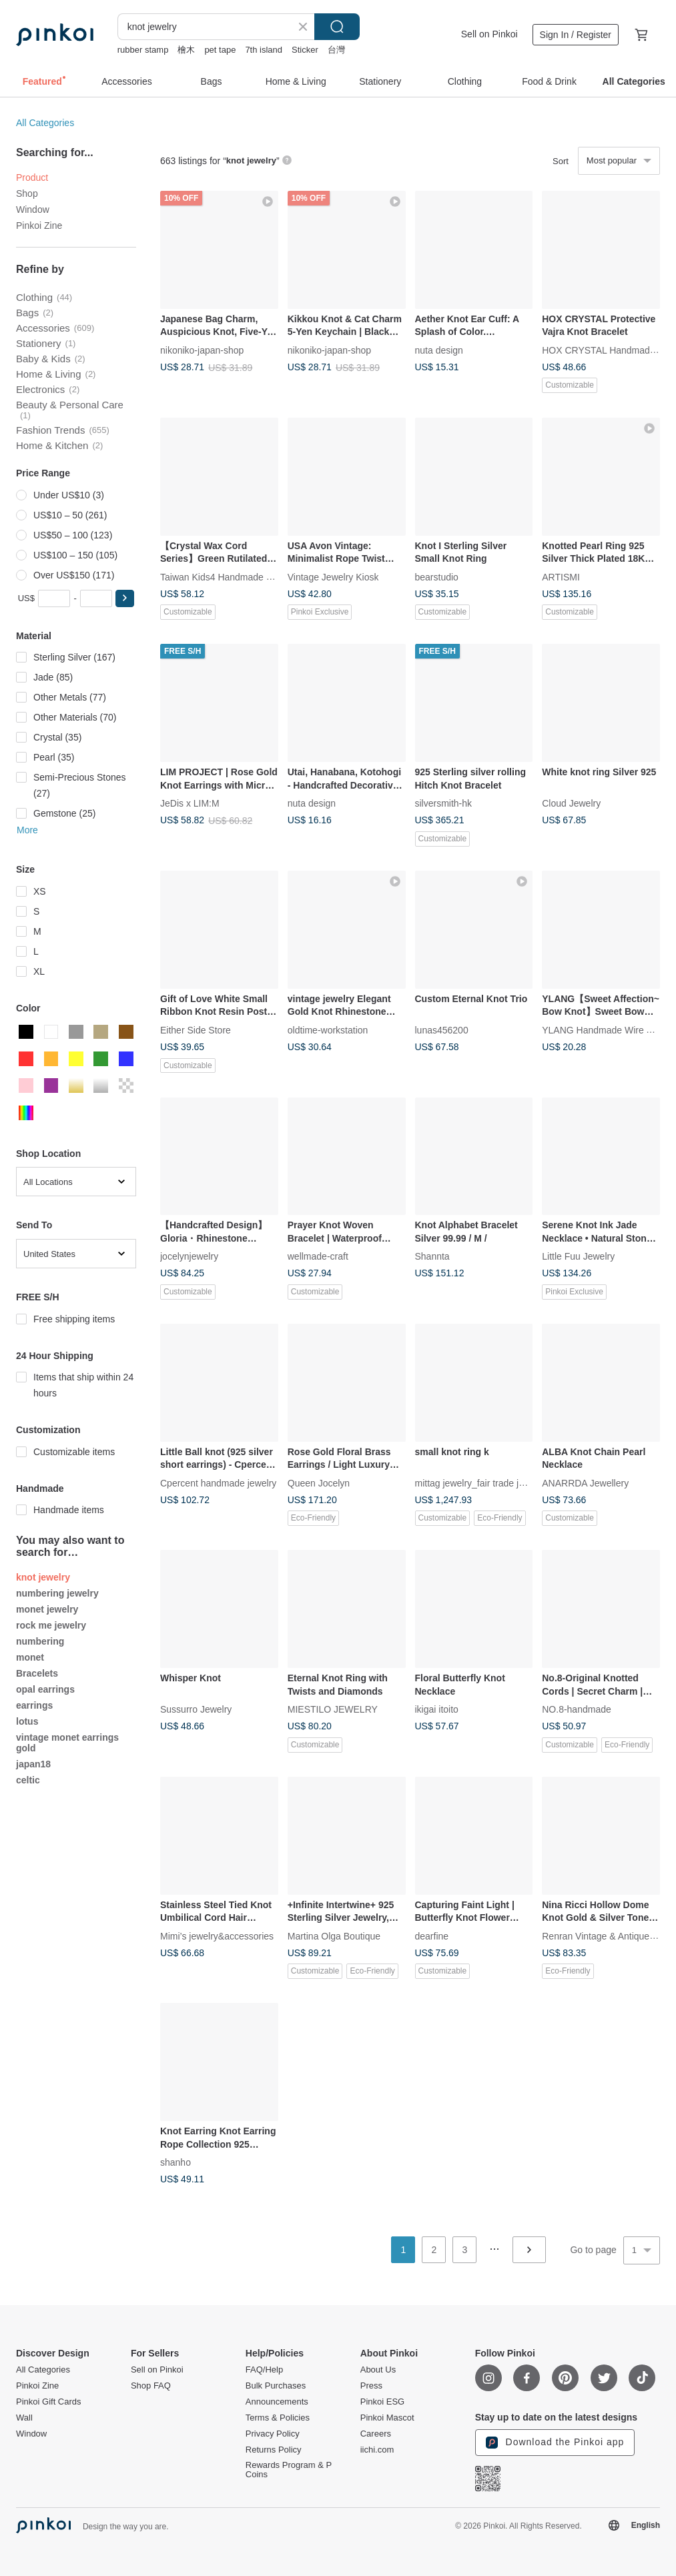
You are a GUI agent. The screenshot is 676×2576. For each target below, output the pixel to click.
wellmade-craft (318, 1256)
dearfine (432, 1935)
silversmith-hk (443, 803)
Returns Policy (274, 2450)
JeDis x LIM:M (190, 803)
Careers (375, 2434)
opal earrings (45, 1689)
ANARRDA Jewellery (585, 1482)
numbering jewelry (57, 1593)
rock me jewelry (51, 1625)
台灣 (336, 50)
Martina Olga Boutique (334, 1935)
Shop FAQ (151, 2386)
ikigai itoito (436, 1709)
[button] (124, 598)
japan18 (33, 1764)
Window (32, 209)
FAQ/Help (264, 2370)
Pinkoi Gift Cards (48, 2402)
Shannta (432, 1256)
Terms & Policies (278, 2418)
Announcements (277, 2402)
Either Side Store (195, 1029)
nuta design (439, 349)
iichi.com (377, 2450)
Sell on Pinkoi (489, 34)
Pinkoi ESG (382, 2402)
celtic (28, 1780)
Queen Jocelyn (319, 1482)
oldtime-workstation (328, 1029)
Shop (27, 193)
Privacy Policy (273, 2434)
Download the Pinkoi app (555, 2443)
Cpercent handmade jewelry (218, 1482)
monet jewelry (47, 1609)
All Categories (45, 122)
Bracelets (37, 1673)
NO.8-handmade (576, 1709)
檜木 (186, 50)
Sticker (305, 50)
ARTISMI (561, 576)
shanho (175, 2162)
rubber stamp (143, 50)
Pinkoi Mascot (387, 2418)
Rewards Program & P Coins (289, 2470)
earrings (34, 1705)
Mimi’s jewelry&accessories (217, 1935)
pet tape (220, 50)
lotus (27, 1721)
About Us (378, 2370)
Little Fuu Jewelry (578, 1256)
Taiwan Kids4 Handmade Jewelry (229, 576)
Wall (24, 2418)
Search (337, 27)
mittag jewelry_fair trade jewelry (480, 1482)
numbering (40, 1641)
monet (30, 1657)
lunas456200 (441, 1029)
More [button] (27, 830)
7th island (263, 50)
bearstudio (436, 576)
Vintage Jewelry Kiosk (333, 576)
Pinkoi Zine (39, 225)
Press (371, 2386)
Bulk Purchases (276, 2386)
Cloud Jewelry (571, 803)
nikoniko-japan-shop (202, 349)
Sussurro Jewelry (196, 1709)
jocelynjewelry (189, 1256)
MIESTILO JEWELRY (333, 1709)
